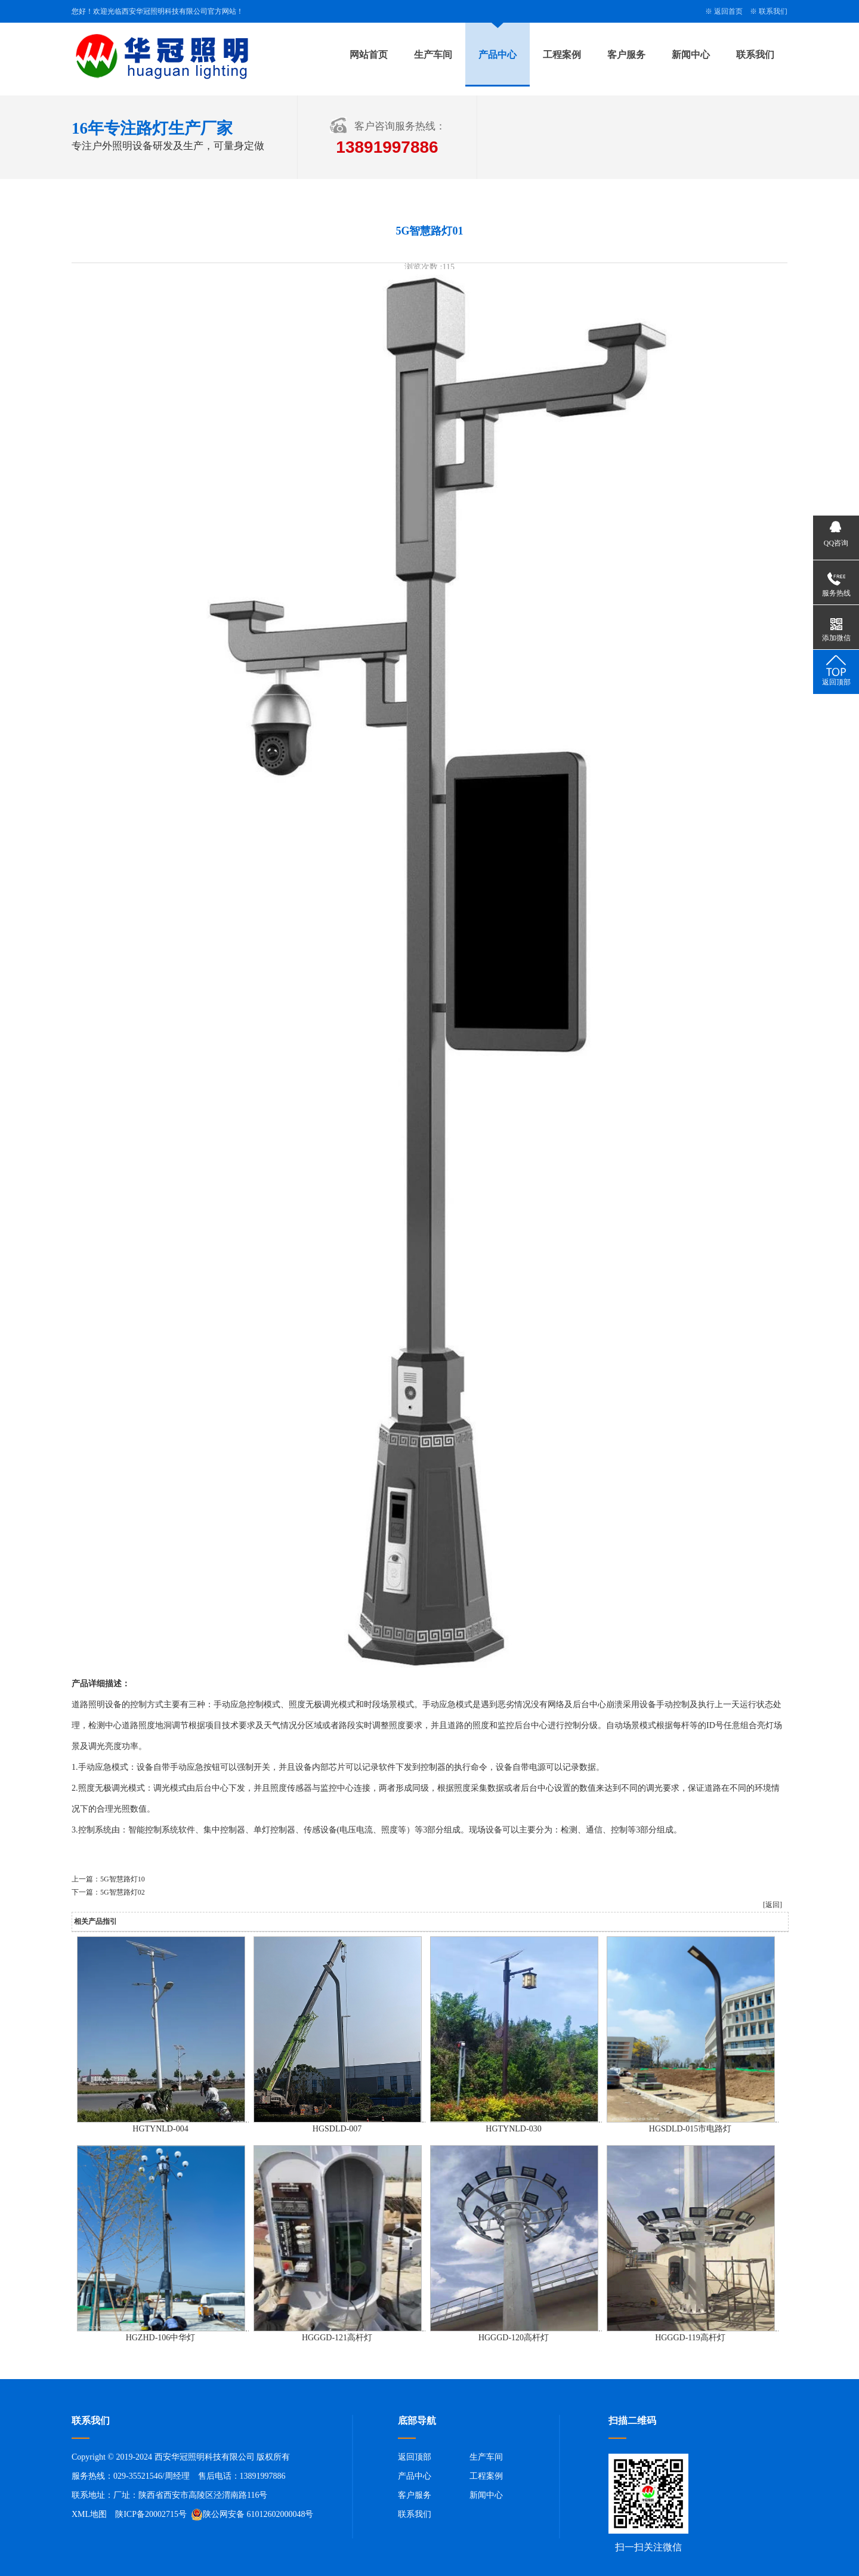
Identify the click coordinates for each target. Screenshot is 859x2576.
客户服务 (626, 55)
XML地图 (89, 2514)
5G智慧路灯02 (122, 1892)
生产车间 (433, 55)
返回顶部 (414, 2456)
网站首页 (369, 55)
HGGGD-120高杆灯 (513, 2337)
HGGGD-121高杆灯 (337, 2337)
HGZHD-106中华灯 (161, 2337)
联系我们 (773, 11)
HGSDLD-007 (337, 2128)
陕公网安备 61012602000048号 (252, 2515)
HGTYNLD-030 (513, 2128)
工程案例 (562, 55)
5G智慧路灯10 (122, 1879)
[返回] (772, 1905)
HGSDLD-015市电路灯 (690, 2128)
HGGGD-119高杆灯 (690, 2337)
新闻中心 (691, 55)
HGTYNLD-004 (160, 2128)
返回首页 (728, 11)
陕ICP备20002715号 (151, 2514)
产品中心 (497, 55)
